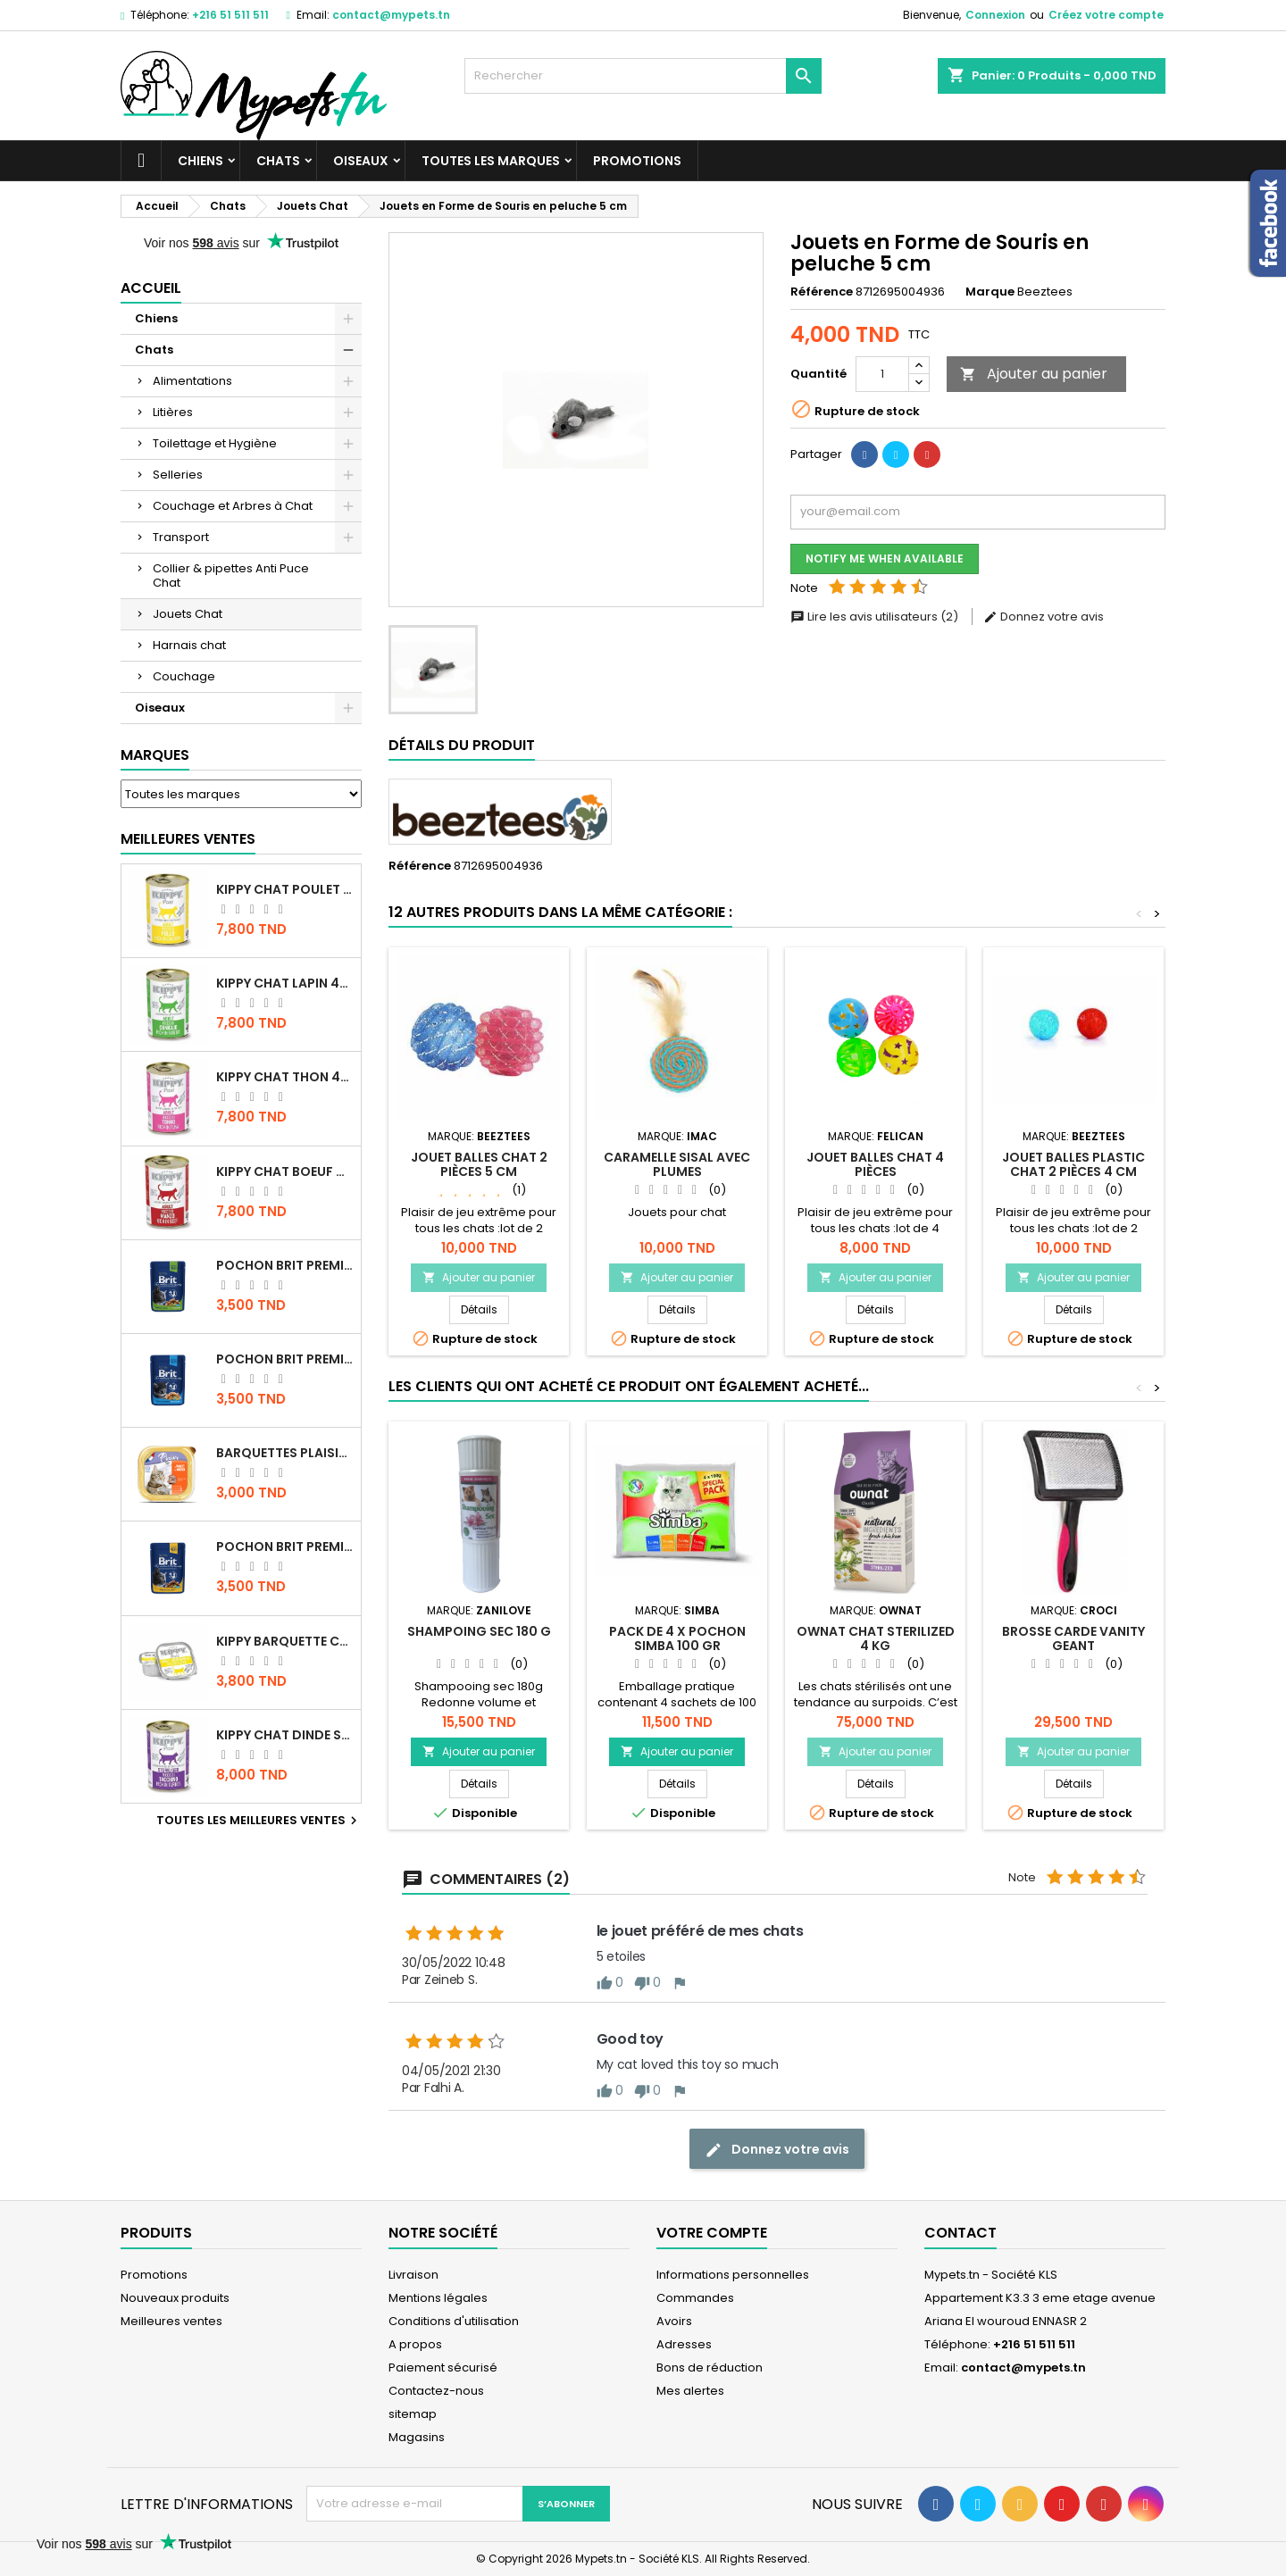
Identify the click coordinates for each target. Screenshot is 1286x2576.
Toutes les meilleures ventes (259, 1821)
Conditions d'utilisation (453, 2321)
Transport (181, 537)
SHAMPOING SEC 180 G (479, 1631)
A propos (415, 2344)
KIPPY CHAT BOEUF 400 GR (285, 1171)
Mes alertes (690, 2390)
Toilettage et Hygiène (215, 443)
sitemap (412, 2413)
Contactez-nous (436, 2390)
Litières (173, 412)
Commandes (695, 2297)
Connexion (995, 14)
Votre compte (711, 2232)
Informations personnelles (732, 2274)
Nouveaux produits (175, 2297)
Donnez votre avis (1043, 616)
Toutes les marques (491, 161)
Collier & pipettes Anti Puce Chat (231, 575)
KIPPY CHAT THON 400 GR (285, 1077)
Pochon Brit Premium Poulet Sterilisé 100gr (285, 1265)
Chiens (200, 161)
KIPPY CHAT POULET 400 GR (285, 889)
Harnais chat (189, 645)
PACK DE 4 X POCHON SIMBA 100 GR (677, 1638)
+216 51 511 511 (230, 14)
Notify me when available (885, 558)
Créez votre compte (1106, 14)
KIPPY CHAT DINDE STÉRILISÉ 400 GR (285, 1735)
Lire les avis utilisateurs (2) (875, 616)
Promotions (637, 161)
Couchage (184, 676)
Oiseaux (360, 161)
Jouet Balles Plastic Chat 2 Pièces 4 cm (1073, 1164)
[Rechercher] (643, 76)
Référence (821, 292)
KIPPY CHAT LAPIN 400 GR (285, 983)
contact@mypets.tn (391, 14)
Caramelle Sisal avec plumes (677, 1164)
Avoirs (674, 2321)
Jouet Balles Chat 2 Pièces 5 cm (479, 1164)
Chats (278, 161)
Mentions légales (438, 2297)
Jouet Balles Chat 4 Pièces (875, 1164)
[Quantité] (882, 374)
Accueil (151, 288)
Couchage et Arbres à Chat (233, 505)
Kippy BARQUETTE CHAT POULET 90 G (285, 1641)
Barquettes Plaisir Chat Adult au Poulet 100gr (285, 1453)
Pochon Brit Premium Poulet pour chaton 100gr (285, 1359)
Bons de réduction (709, 2367)
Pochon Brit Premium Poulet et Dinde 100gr (285, 1546)
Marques (155, 755)
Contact (960, 2232)
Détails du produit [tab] (461, 745)
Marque (990, 292)
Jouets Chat (187, 613)
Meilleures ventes (171, 2321)
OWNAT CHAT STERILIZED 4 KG (876, 1638)
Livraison (413, 2274)
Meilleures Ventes (188, 839)
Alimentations (192, 380)
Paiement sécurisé (442, 2367)
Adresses (684, 2344)
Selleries (178, 474)
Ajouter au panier (1033, 373)
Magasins (416, 2437)
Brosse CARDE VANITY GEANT (1073, 1638)
